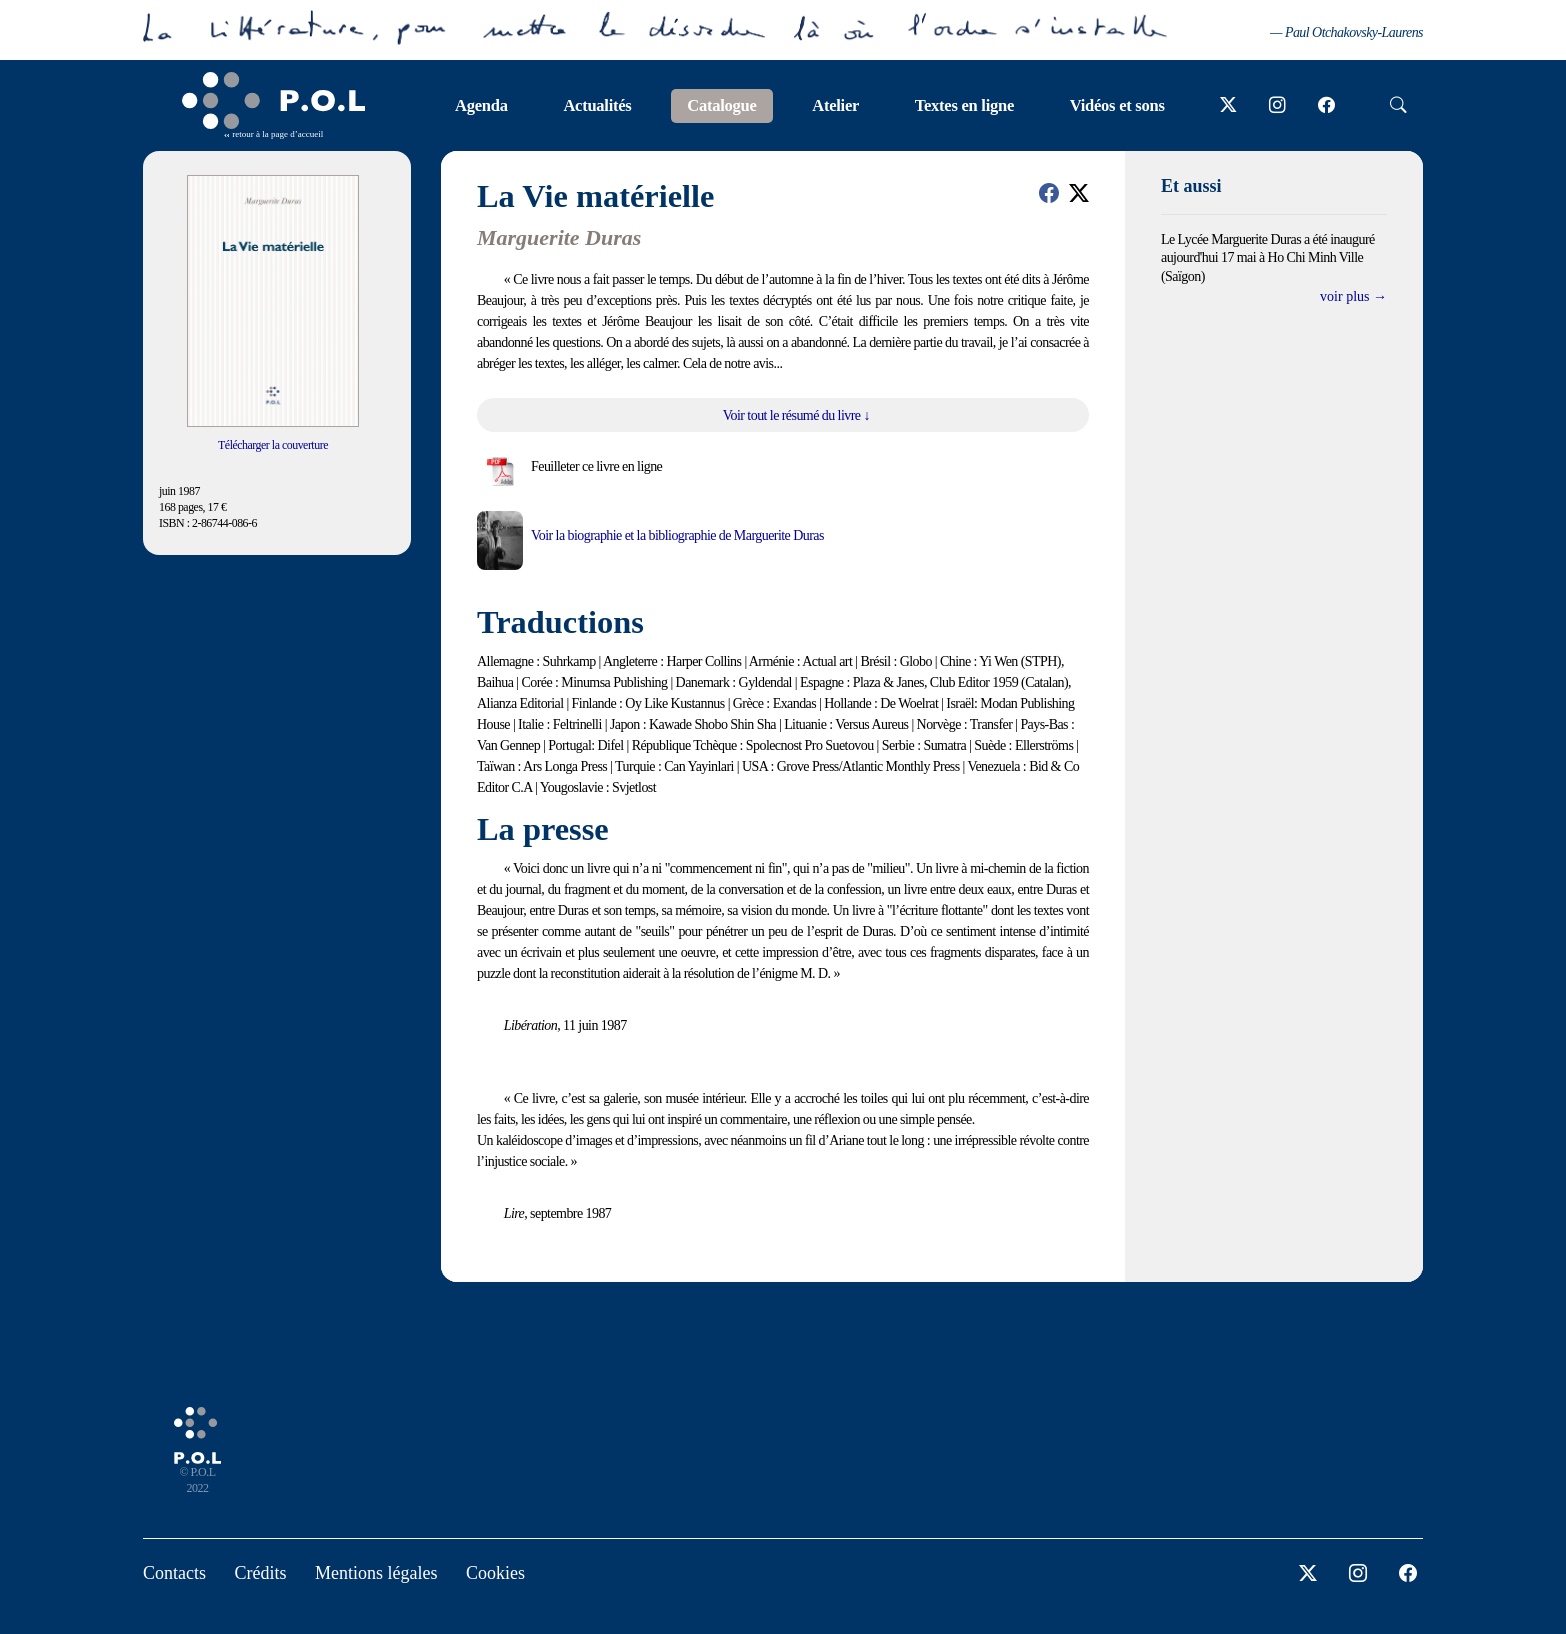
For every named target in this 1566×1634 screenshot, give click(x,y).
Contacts (174, 1573)
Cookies (495, 1573)
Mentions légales (376, 1573)
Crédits (261, 1573)
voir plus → (1353, 296)
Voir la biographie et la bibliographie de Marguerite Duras (677, 535)
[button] (1049, 193)
